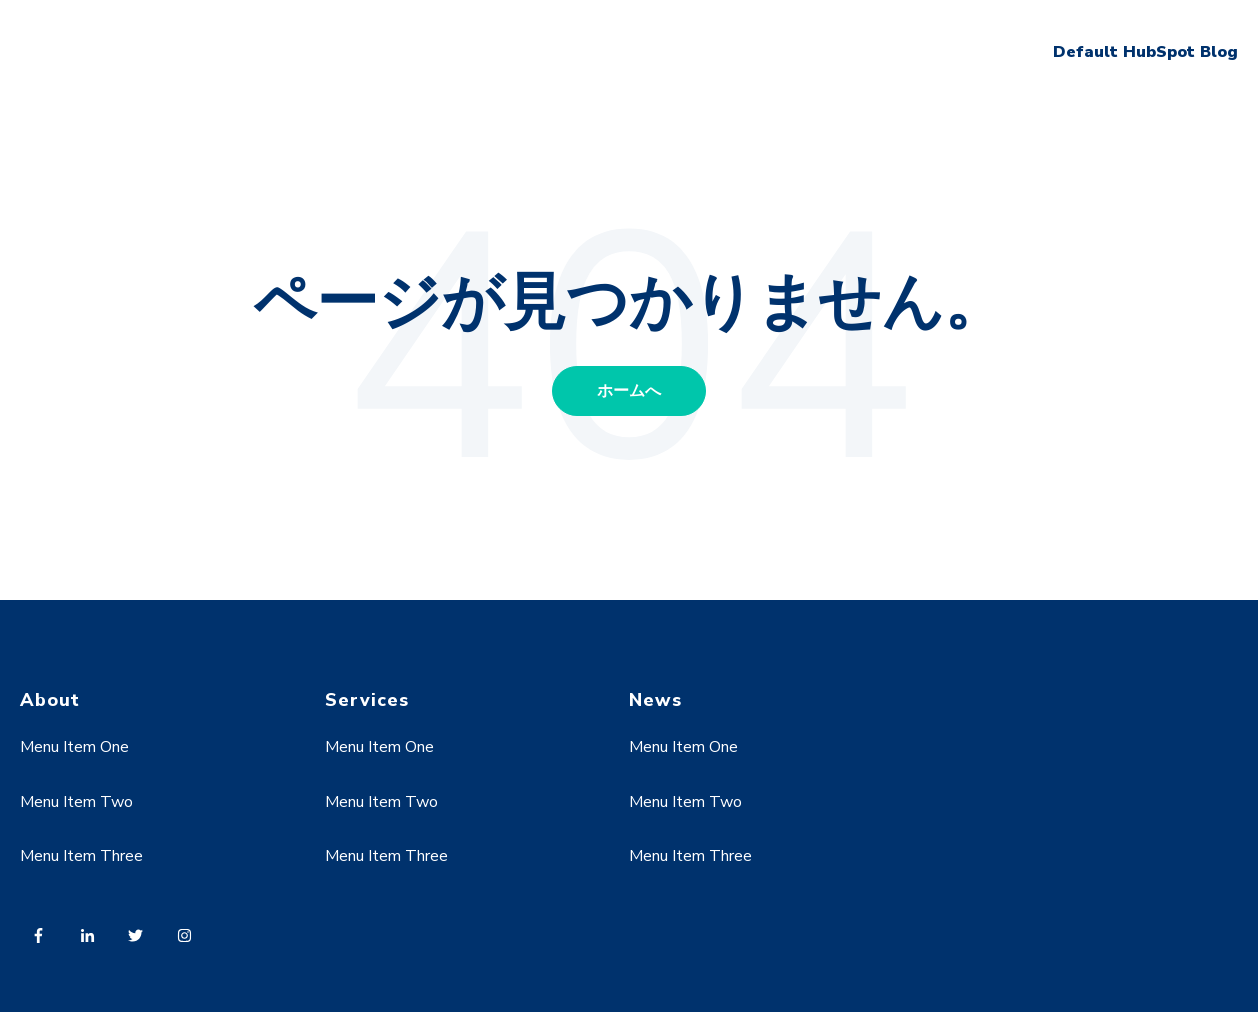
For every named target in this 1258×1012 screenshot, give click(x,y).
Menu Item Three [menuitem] (81, 856)
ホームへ (629, 391)
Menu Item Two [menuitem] (76, 802)
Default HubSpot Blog (1145, 52)
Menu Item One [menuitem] (74, 747)
